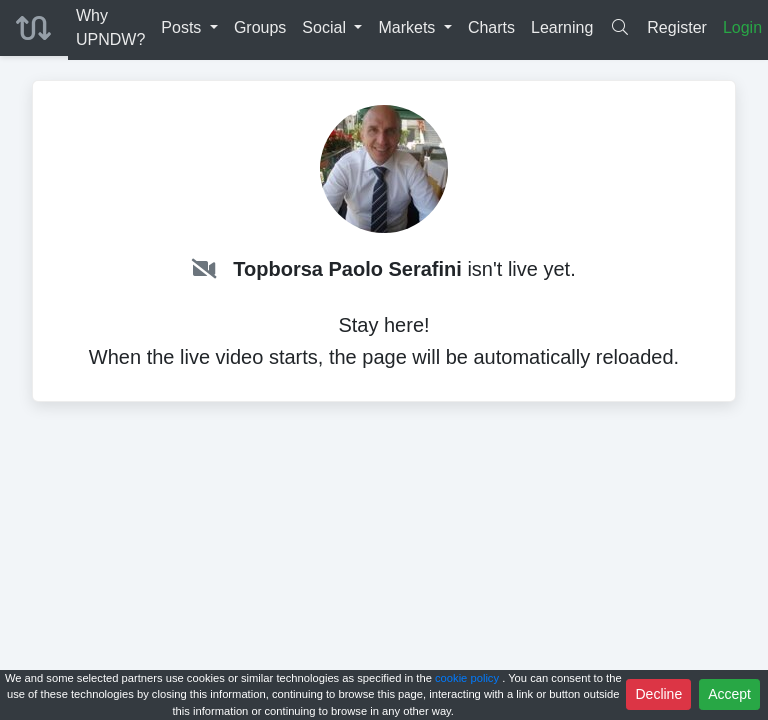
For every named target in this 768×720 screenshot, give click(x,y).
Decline (658, 694)
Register (677, 27)
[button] (189, 28)
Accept (729, 694)
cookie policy (468, 678)
